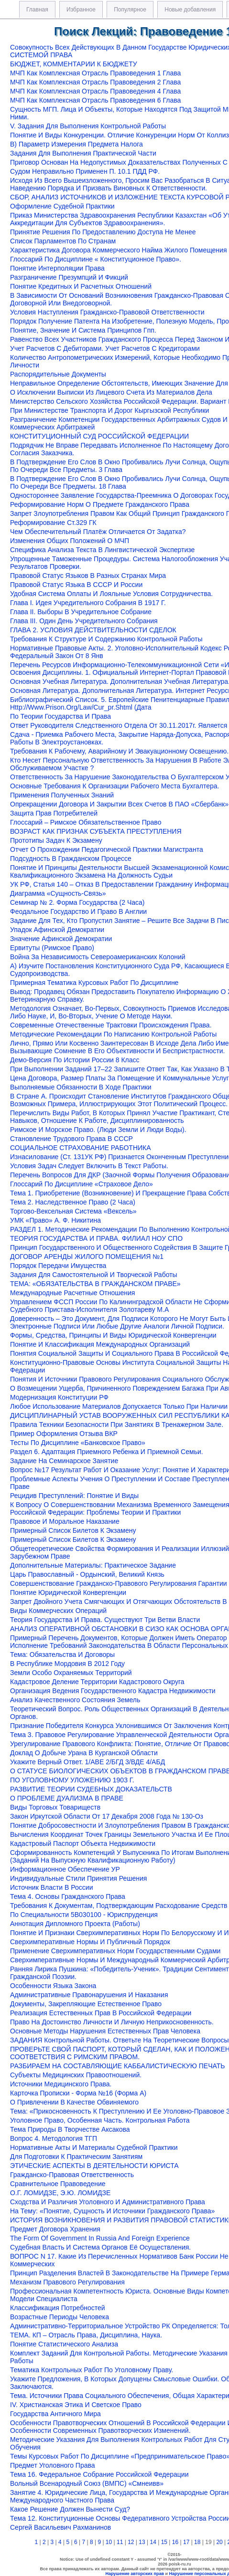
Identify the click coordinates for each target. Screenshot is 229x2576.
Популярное (130, 9)
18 (197, 2542)
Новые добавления (190, 9)
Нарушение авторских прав (134, 2573)
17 (186, 2542)
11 (120, 2542)
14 (153, 2542)
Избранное (81, 9)
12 (131, 2542)
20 (219, 2542)
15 (164, 2542)
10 (109, 2542)
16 (175, 2542)
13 (142, 2542)
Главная (37, 9)
